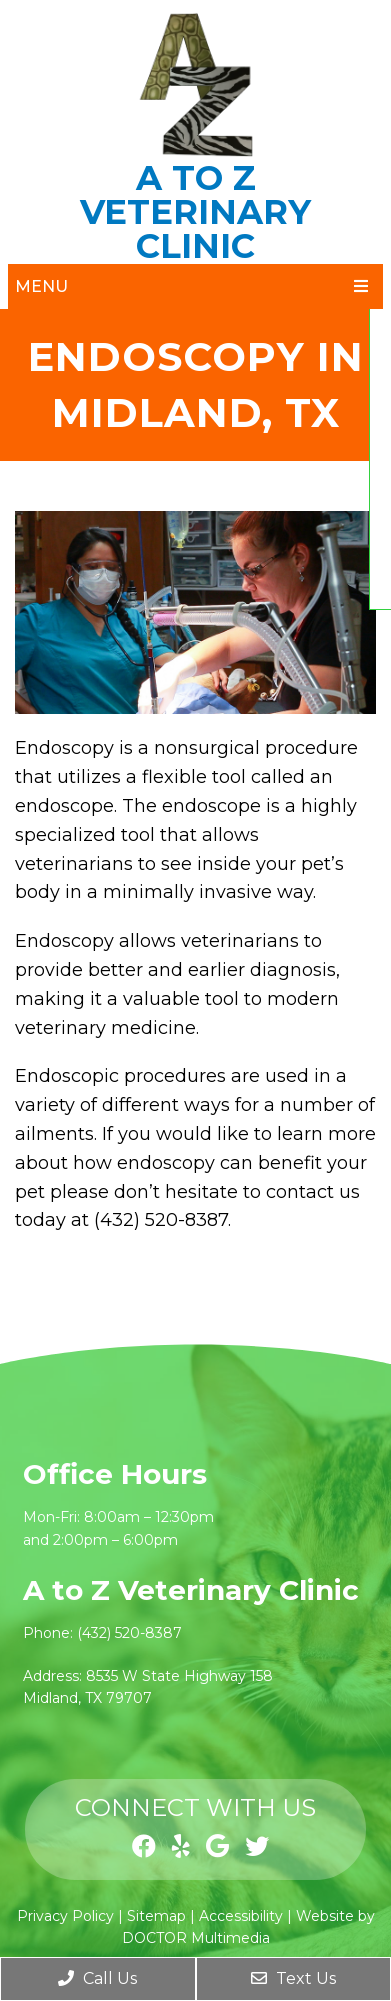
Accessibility (241, 1916)
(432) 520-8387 (129, 1633)
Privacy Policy (65, 1916)
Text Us (293, 1978)
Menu (41, 286)
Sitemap (156, 1916)
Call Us (97, 1978)
